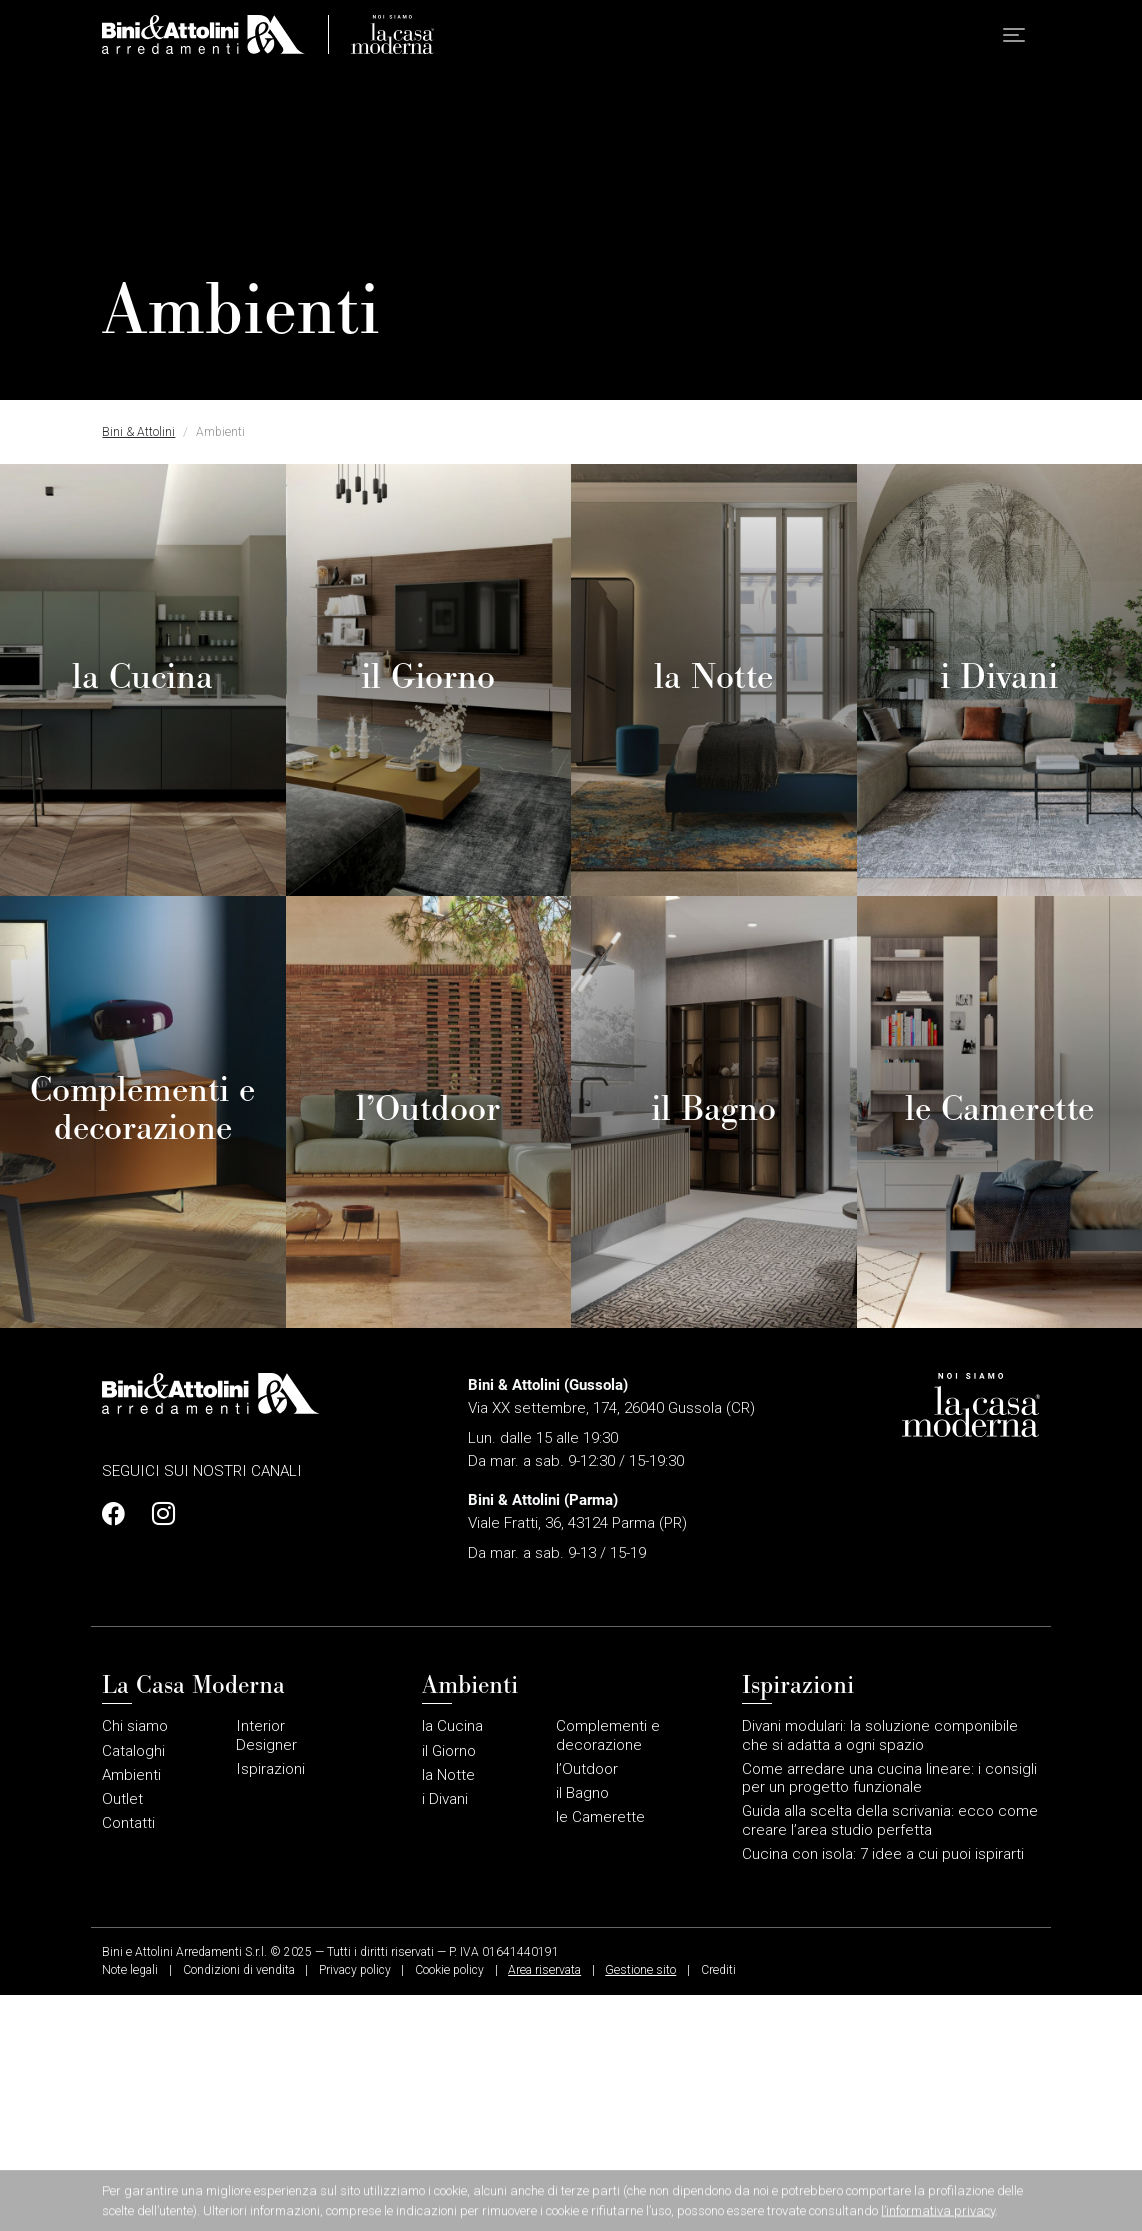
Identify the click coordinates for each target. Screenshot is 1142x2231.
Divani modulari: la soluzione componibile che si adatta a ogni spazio (880, 1972)
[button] (1014, 40)
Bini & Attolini (138, 432)
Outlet (122, 2035)
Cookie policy (449, 2207)
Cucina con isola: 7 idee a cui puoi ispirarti (883, 2090)
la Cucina (452, 1963)
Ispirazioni (270, 2005)
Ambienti (131, 2011)
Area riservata (544, 2207)
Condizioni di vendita (239, 2207)
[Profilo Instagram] (158, 1750)
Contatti (128, 2060)
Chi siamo (135, 1963)
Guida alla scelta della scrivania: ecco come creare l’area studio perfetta (890, 2057)
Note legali (130, 2207)
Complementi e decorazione (608, 1972)
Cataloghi (133, 1987)
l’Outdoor (587, 2005)
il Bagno (582, 2029)
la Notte (448, 2011)
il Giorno (449, 1987)
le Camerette (600, 2054)
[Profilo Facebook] (119, 1750)
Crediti (718, 2207)
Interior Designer (266, 1972)
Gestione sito (640, 2207)
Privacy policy (355, 2207)
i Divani (445, 2035)
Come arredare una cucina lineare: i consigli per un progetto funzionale (889, 2014)
